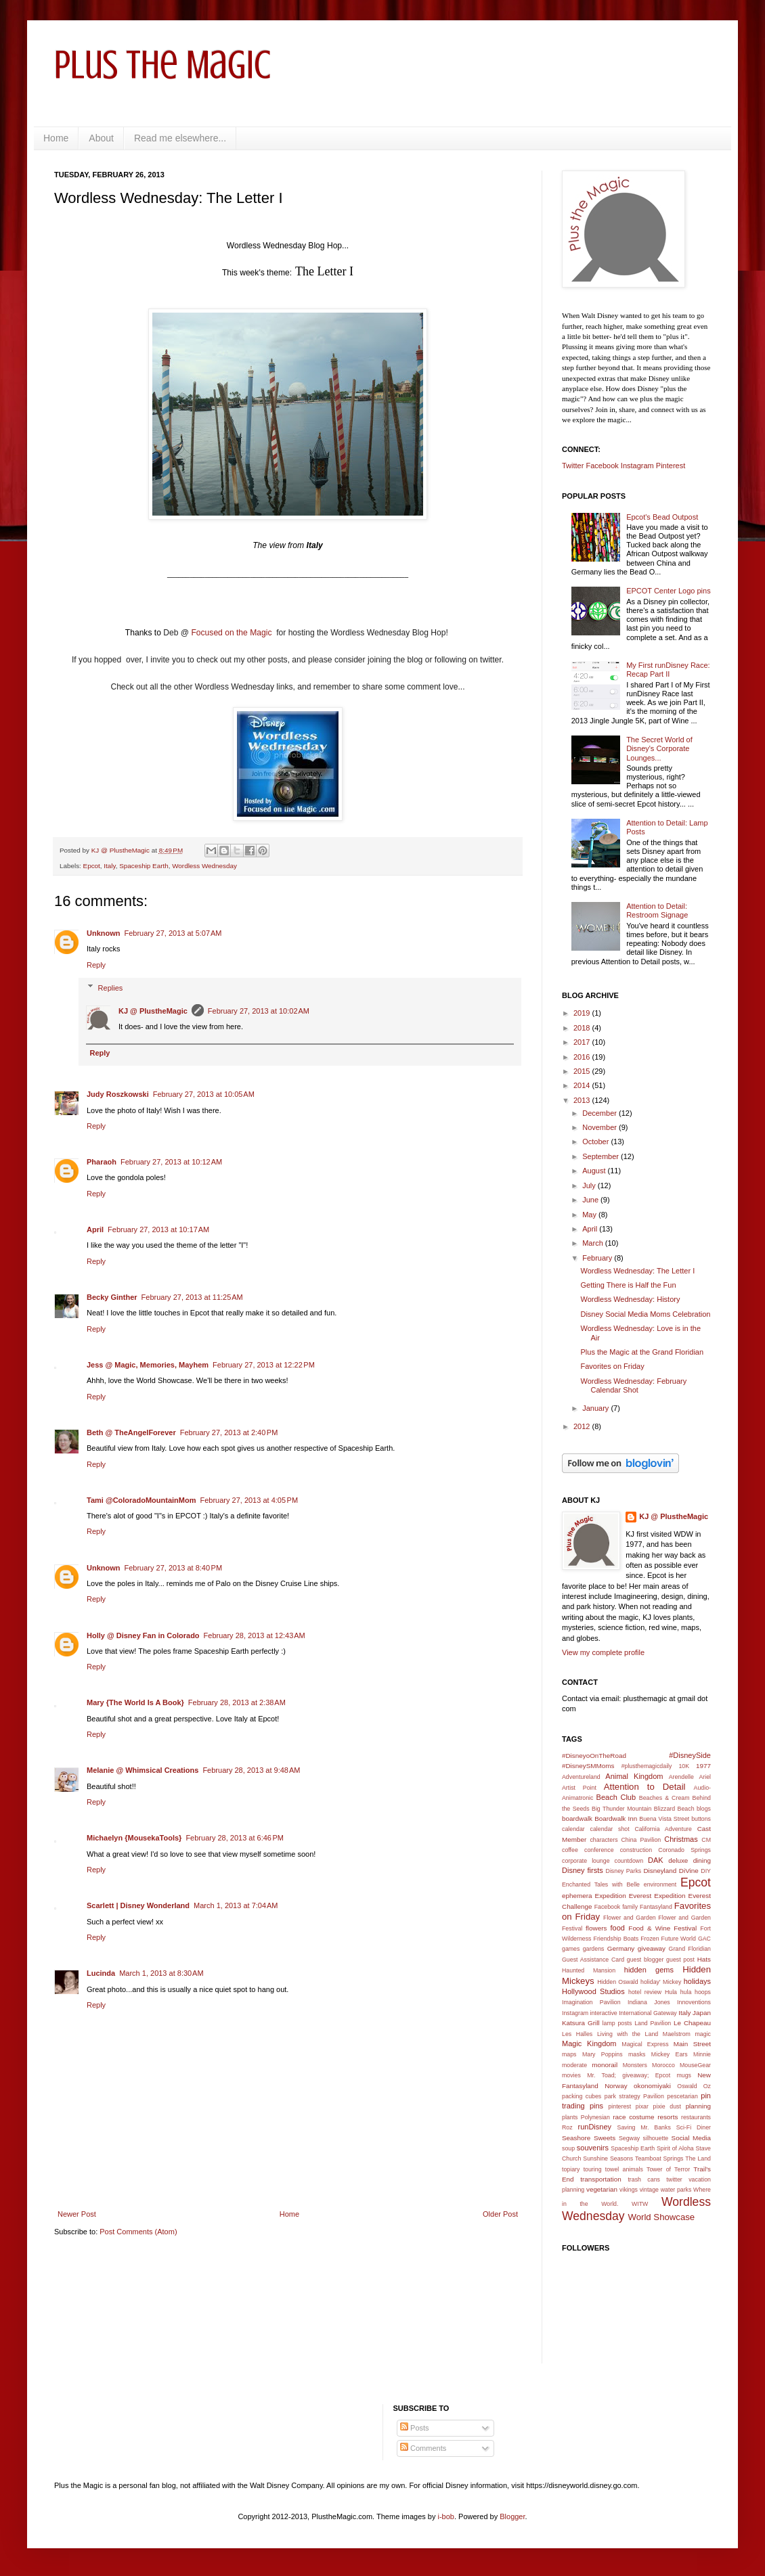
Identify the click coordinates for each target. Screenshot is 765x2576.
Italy (109, 865)
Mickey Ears (669, 2054)
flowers (596, 1928)
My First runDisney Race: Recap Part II (667, 669)
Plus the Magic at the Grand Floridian (641, 1352)
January (596, 1408)
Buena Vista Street (664, 1818)
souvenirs (593, 2148)
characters (603, 1839)
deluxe (678, 1860)
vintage (649, 2189)
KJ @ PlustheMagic (153, 1011)
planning (698, 2106)
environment (660, 1884)
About (101, 138)
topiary (571, 2169)
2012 (582, 1426)
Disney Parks (624, 1871)
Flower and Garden (629, 1917)
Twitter (573, 465)
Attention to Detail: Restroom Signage (657, 910)
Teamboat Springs (659, 2158)
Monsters (635, 2065)
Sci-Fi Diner (693, 2127)
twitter (674, 2179)
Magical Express (644, 2044)
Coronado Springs (684, 1850)
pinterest (619, 2106)
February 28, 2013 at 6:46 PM (234, 1838)
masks (636, 2054)
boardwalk (577, 1818)
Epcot (91, 865)
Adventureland (581, 1776)
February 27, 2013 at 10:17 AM (158, 1229)
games (571, 1948)
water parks (676, 2189)
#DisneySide (690, 1755)
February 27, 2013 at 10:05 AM (204, 1094)
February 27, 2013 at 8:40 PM (174, 1568)
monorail (604, 2065)
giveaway (651, 1948)
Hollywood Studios (593, 1991)
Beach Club (616, 1797)
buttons (701, 1818)
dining (702, 1860)
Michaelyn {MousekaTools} (134, 1838)
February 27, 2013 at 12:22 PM (264, 1365)
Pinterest (670, 465)
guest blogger (645, 1959)
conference (599, 1850)
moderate (574, 2065)
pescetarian (682, 2096)
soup (568, 2148)
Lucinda (101, 1973)
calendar (573, 1829)
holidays (697, 1981)
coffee (570, 1850)
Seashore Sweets (588, 2138)
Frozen (649, 1938)
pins (596, 2106)
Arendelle (681, 1776)
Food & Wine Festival (662, 1928)
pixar (642, 2106)
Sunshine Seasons (608, 2158)
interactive (603, 2013)
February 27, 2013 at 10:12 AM (171, 1162)
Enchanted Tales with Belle (601, 1884)
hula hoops (695, 1992)
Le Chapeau (692, 2023)
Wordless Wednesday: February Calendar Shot (633, 1385)
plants (569, 2117)
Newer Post (77, 2214)
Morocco (663, 2065)
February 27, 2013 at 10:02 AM (258, 1011)
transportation (600, 2179)
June (591, 1200)
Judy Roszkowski (118, 1094)
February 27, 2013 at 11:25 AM (192, 1297)
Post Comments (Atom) (138, 2232)
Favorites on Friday (612, 1366)
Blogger (512, 2516)
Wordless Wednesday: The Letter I (637, 1271)
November (600, 1127)
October (596, 1141)
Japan (702, 2012)
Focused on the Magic (232, 632)
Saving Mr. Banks (644, 2127)
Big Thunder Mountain (621, 1808)
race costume (633, 2117)
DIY (706, 1871)
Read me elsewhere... (180, 138)
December (600, 1113)
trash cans (644, 2179)
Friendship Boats (616, 1938)
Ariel (705, 1776)
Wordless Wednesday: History (630, 1299)
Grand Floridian (690, 1948)
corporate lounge (586, 1860)
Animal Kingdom (634, 1776)
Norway (616, 2085)
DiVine (689, 1870)
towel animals (624, 2169)
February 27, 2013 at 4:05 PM (249, 1500)
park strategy (622, 2096)
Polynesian (595, 2117)
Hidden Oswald (617, 1982)
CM (706, 1839)
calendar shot (610, 1829)
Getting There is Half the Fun (628, 1285)
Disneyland (659, 1870)
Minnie (702, 2054)
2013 (582, 1100)
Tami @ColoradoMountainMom (141, 1500)
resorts (667, 2117)
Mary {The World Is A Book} (135, 1702)
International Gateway (648, 2013)
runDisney (595, 2127)
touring (593, 2169)
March (593, 1243)
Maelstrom (677, 2034)
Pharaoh (101, 1162)
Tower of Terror (668, 2169)
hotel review (644, 1992)
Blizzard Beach (674, 1808)
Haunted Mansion (588, 1970)
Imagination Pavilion (591, 2002)
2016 (582, 1057)
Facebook (602, 465)
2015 (582, 1071)
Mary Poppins (602, 2054)
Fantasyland (656, 1906)
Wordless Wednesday (204, 865)
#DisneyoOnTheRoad (594, 1755)
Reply (96, 965)
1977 (703, 1765)
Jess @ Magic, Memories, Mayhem (148, 1365)
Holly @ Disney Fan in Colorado (143, 1635)
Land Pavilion (652, 2023)
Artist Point (579, 1787)
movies (571, 2075)
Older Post (500, 2214)
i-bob (446, 2516)
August (594, 1171)
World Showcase (661, 2217)
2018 (582, 1028)
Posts (414, 2428)
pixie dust (667, 2106)
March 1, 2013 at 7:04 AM (236, 1905)
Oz (707, 2086)
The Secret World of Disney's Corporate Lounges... (659, 748)
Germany (621, 1948)
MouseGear (695, 2065)
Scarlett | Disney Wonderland (138, 1905)
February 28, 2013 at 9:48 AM (251, 1770)
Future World (678, 1938)
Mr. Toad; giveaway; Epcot (628, 2075)
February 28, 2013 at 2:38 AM (237, 1702)
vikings (628, 2189)
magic (703, 2034)
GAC (704, 1938)
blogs (704, 1808)
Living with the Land (627, 2034)
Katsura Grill (581, 2023)
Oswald (687, 2086)
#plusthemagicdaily (646, 1766)
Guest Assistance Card (593, 1959)
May (590, 1215)
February (598, 1258)
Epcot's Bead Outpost (662, 517)
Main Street (692, 2044)
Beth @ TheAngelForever (131, 1432)
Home (55, 138)
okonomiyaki (652, 2085)
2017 (582, 1042)
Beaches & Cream (664, 1797)
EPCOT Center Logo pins (668, 591)
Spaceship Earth (143, 865)
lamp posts (617, 2023)
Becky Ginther (112, 1297)
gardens (594, 1948)
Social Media (691, 2138)
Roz (567, 2127)
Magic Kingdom (589, 2043)
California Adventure (663, 1829)
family (630, 1906)
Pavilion (653, 2096)
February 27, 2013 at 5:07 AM (173, 933)
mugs (683, 2075)
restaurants (696, 2117)
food (618, 1928)
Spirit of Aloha (675, 2148)
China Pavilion (641, 1839)
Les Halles (577, 2034)
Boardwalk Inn (615, 1818)
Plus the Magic (162, 64)
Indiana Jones (649, 2002)
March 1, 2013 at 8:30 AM (161, 1973)
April (95, 1229)
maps (569, 2054)
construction (636, 1850)
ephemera (577, 1895)
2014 (582, 1085)
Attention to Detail (645, 1787)
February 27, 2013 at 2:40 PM (229, 1432)
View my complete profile (603, 1652)
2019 (582, 1013)
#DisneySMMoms (588, 1765)
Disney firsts (582, 1870)
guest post (680, 1959)
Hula (671, 1992)
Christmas (681, 1839)
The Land (698, 2158)
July (590, 1185)
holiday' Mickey (660, 1982)
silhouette (656, 2138)
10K (683, 1766)
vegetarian (601, 2189)
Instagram (637, 465)
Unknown (104, 933)
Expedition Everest (623, 1895)
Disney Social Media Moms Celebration (645, 1314)
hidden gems (649, 1970)
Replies (110, 987)
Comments (423, 2448)
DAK (655, 1860)
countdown (629, 1860)
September (601, 1156)
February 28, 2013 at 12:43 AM (254, 1635)
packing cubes (581, 2096)
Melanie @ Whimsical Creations (142, 1770)
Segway (629, 2138)
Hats (704, 1959)
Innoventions (694, 2002)
